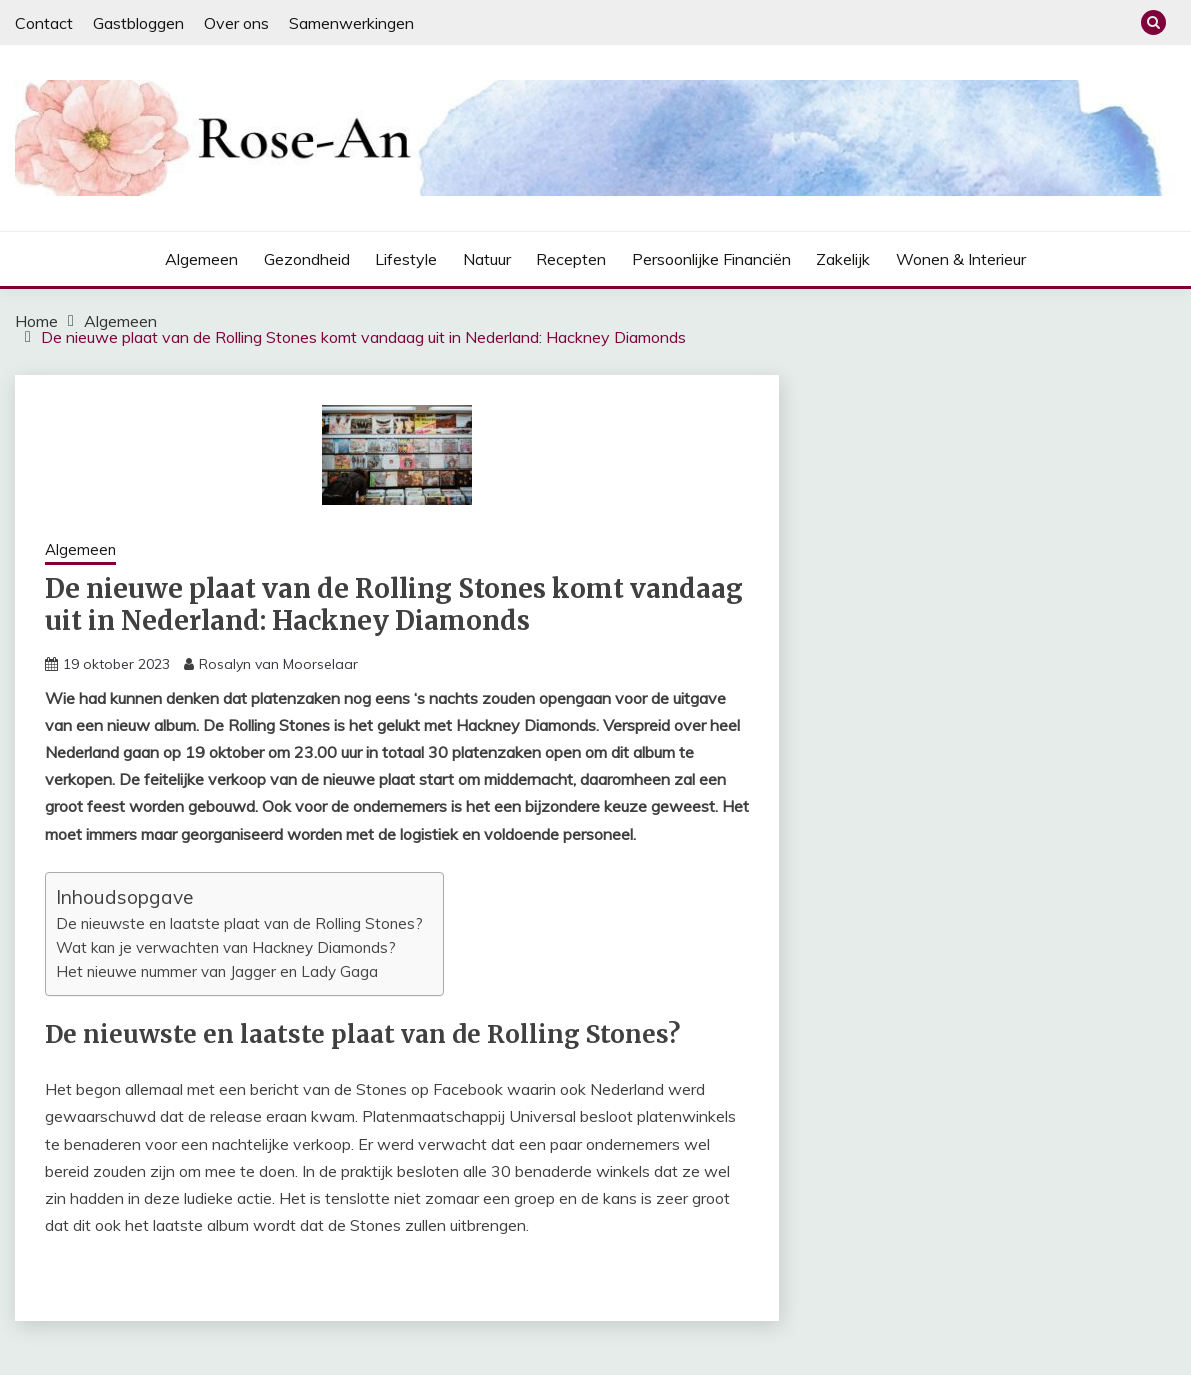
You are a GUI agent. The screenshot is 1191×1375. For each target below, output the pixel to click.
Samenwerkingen (351, 23)
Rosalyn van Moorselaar (278, 664)
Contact (44, 23)
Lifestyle (406, 259)
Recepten (571, 259)
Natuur (487, 259)
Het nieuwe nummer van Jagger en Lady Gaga (217, 971)
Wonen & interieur (961, 259)
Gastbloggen (138, 23)
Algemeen (201, 259)
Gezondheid (307, 259)
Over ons (236, 23)
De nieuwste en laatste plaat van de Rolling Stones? (239, 923)
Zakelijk (843, 259)
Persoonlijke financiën (711, 259)
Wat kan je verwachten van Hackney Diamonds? (226, 947)
